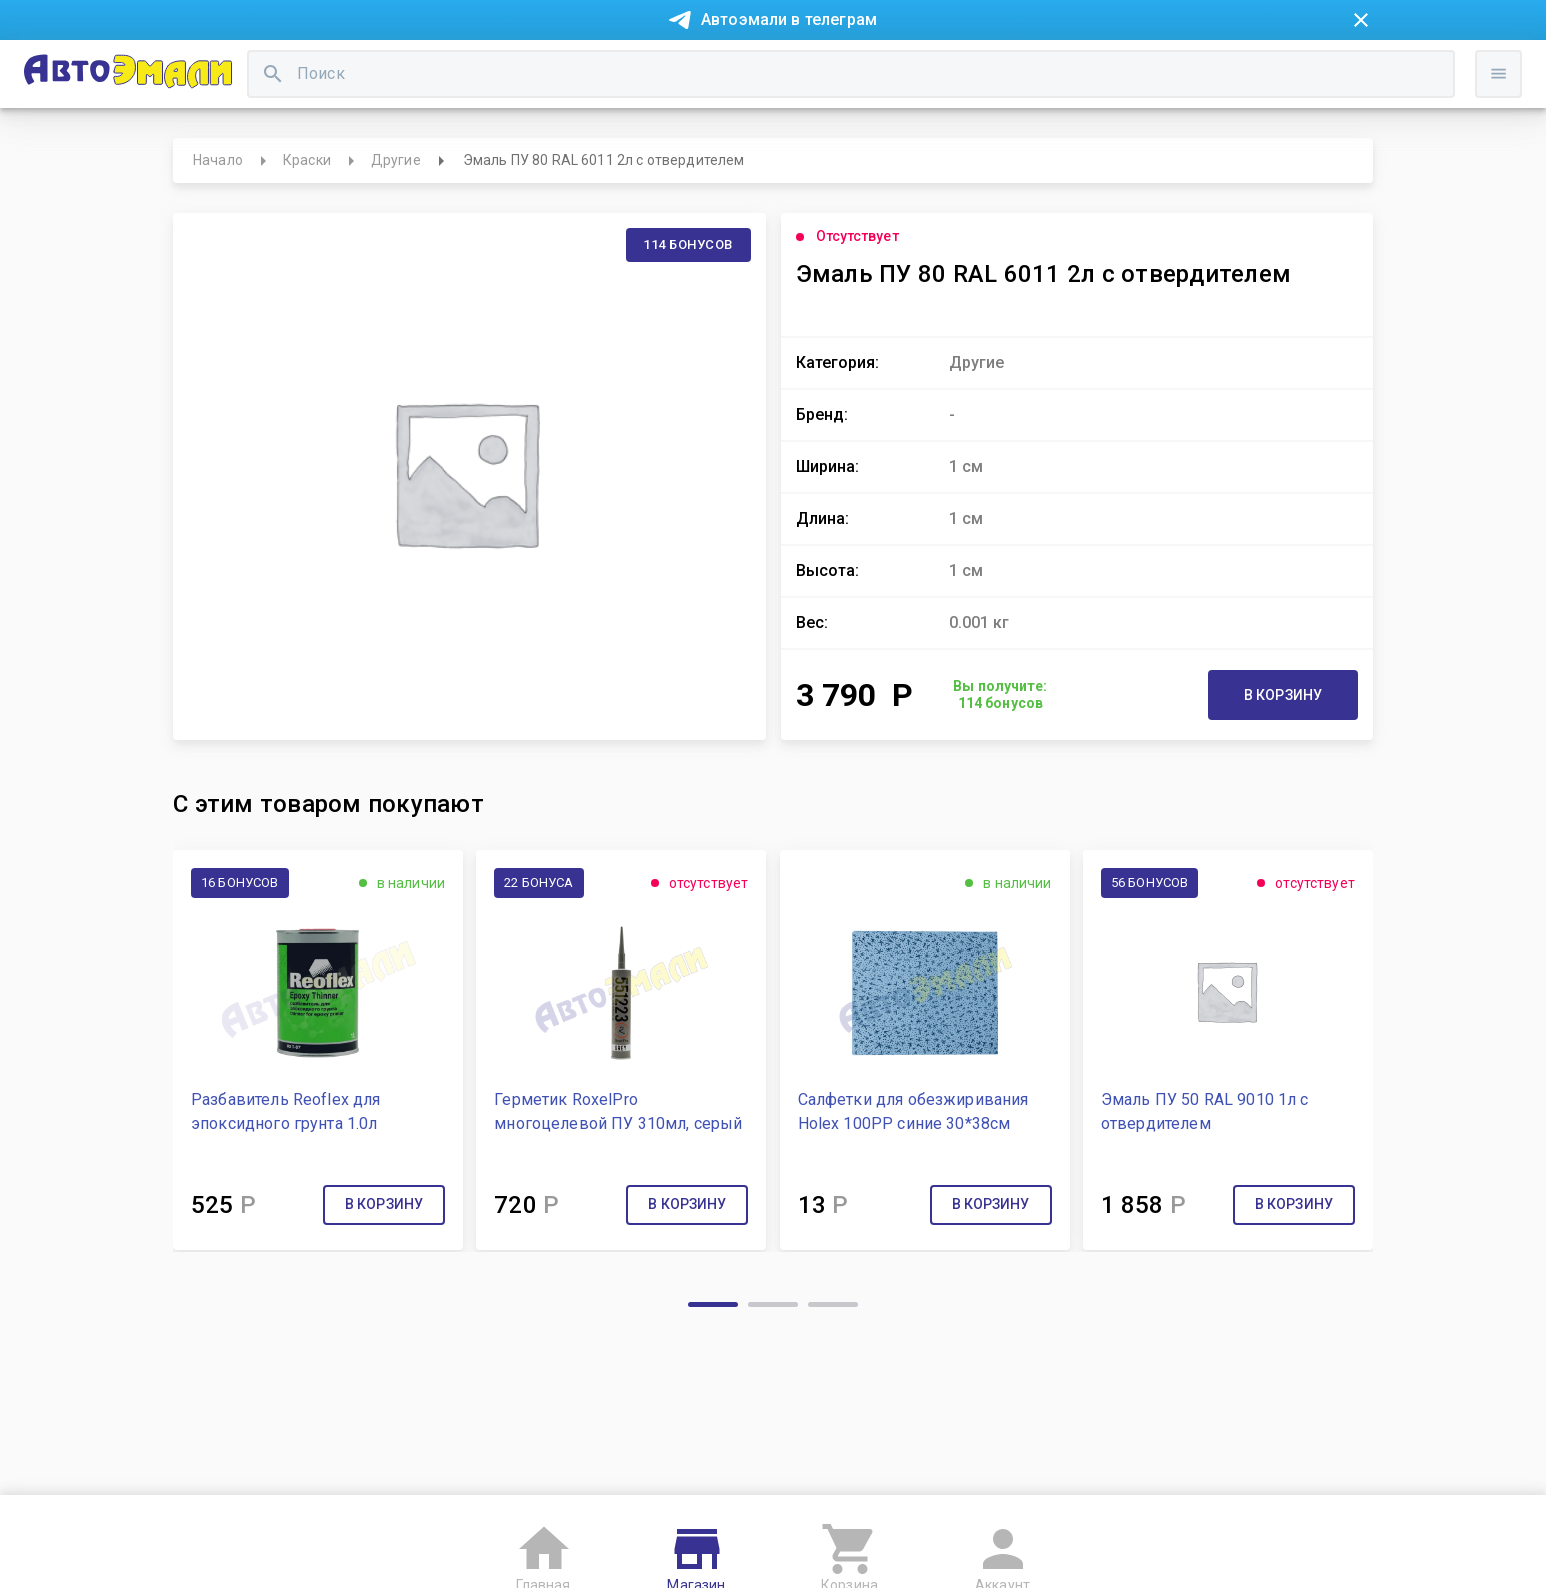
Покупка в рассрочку (379, 68)
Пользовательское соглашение (587, 1554)
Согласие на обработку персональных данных (309, 1554)
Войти (1341, 155)
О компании (519, 68)
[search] (633, 135)
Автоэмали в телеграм (789, 19)
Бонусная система (742, 68)
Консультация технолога (1076, 68)
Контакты (619, 68)
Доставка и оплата (898, 68)
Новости (251, 68)
